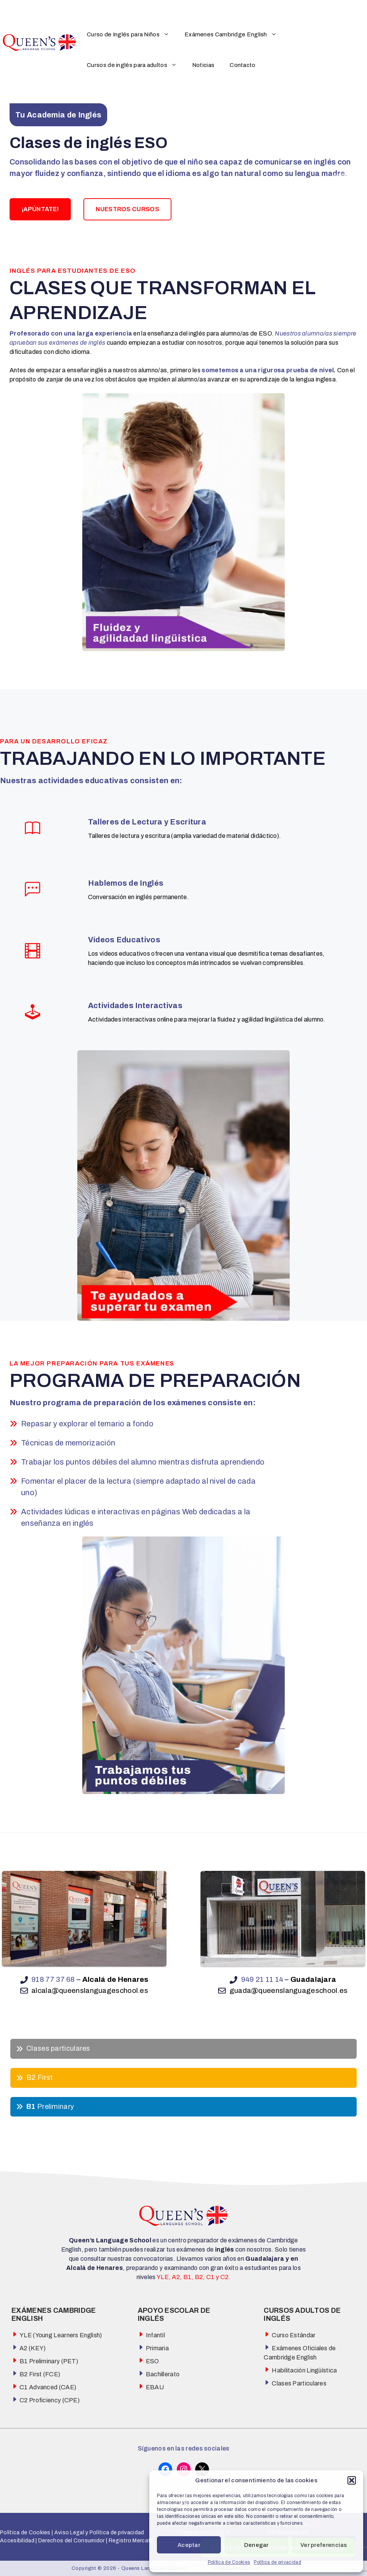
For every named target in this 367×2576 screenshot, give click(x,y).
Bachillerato (163, 2374)
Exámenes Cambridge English (234, 34)
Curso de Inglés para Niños (132, 34)
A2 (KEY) (33, 2348)
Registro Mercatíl (131, 2540)
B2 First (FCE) (40, 2374)
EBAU (155, 2387)
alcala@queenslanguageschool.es (89, 1990)
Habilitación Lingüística (304, 2370)
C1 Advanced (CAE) (48, 2387)
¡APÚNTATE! (40, 209)
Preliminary (50, 2106)
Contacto (242, 65)
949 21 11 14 (262, 1979)
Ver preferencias (323, 2545)
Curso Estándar (293, 2335)
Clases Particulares (299, 2383)
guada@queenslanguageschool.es (289, 1990)
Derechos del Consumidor (71, 2540)
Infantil (155, 2335)
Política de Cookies (229, 2562)
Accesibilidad (17, 2540)
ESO (152, 2361)
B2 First (39, 2077)
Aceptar (189, 2545)
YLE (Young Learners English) (61, 2335)
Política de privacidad (277, 2562)
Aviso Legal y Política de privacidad (98, 2532)
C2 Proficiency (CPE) (50, 2400)
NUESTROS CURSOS (127, 209)
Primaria (157, 2348)
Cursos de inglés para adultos (135, 65)
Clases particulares (58, 2048)
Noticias (203, 65)
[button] (352, 2480)
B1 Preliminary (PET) (49, 2361)
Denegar (256, 2545)
